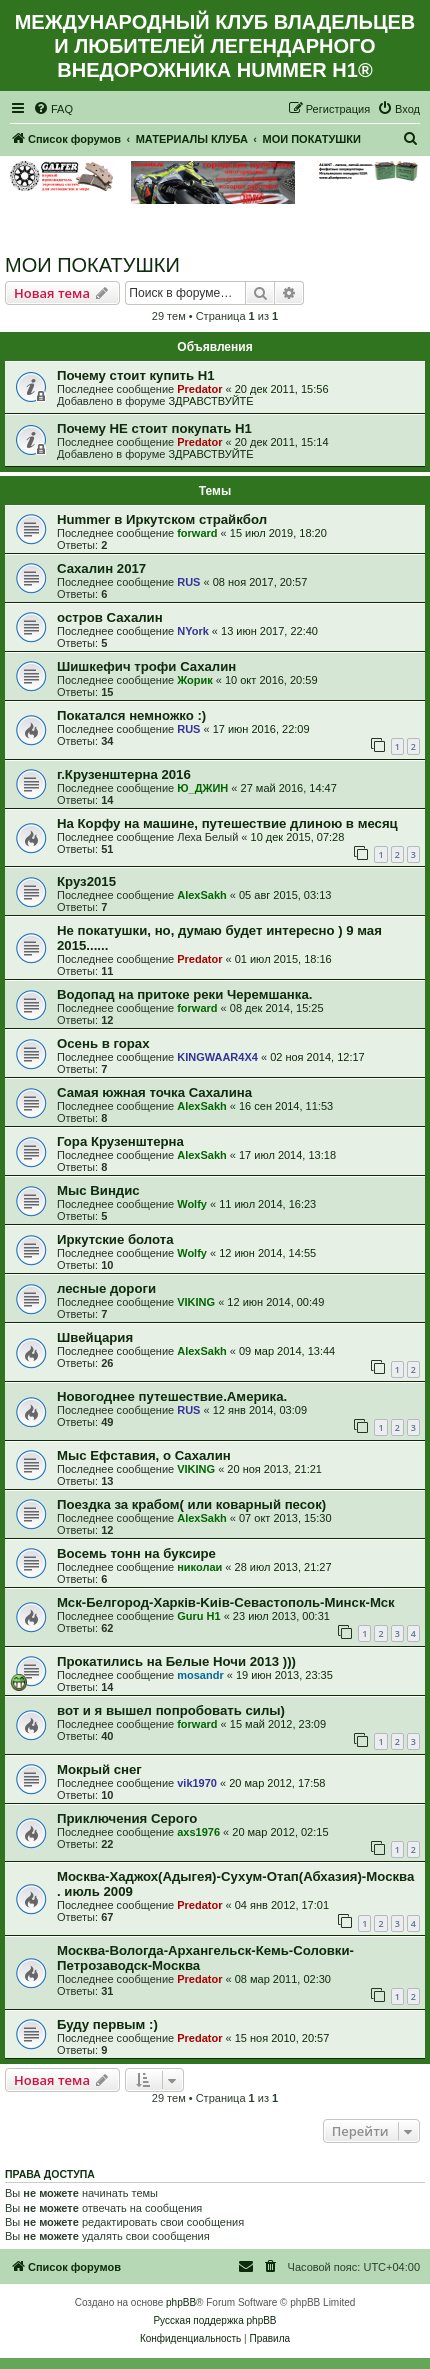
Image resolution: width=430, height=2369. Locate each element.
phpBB (181, 2302)
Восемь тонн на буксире (136, 1553)
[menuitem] (53, 109)
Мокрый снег (99, 1769)
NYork (193, 631)
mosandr (200, 1675)
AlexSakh (202, 895)
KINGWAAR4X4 (217, 1057)
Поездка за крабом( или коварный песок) (191, 1504)
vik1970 (197, 1783)
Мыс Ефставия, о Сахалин (144, 1455)
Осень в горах (103, 1043)
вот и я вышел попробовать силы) (171, 1710)
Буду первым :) (107, 2024)
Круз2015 (86, 881)
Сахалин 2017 (101, 568)
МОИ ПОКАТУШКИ (92, 265)
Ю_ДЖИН (202, 788)
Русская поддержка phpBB (214, 2320)
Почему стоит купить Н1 (136, 375)
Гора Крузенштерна (120, 1141)
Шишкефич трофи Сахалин (146, 666)
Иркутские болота (115, 1239)
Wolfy (192, 1204)
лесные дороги (106, 1288)
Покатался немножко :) (131, 715)
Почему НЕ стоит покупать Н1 (154, 428)
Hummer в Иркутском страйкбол (162, 519)
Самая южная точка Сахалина (154, 1092)
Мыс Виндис (98, 1190)
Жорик (195, 680)
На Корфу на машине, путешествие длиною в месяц (227, 823)
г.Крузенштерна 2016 (124, 774)
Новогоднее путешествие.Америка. (172, 1396)
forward (197, 533)
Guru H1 (198, 1616)
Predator (199, 389)
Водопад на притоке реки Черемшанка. (184, 994)
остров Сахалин (110, 617)
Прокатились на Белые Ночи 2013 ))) (176, 1661)
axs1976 (198, 1832)
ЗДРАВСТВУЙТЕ (210, 401)
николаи (199, 1567)
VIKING (196, 1302)
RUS (188, 582)
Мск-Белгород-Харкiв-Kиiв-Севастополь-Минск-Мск (226, 1602)
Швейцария (95, 1337)
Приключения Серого (127, 1818)
